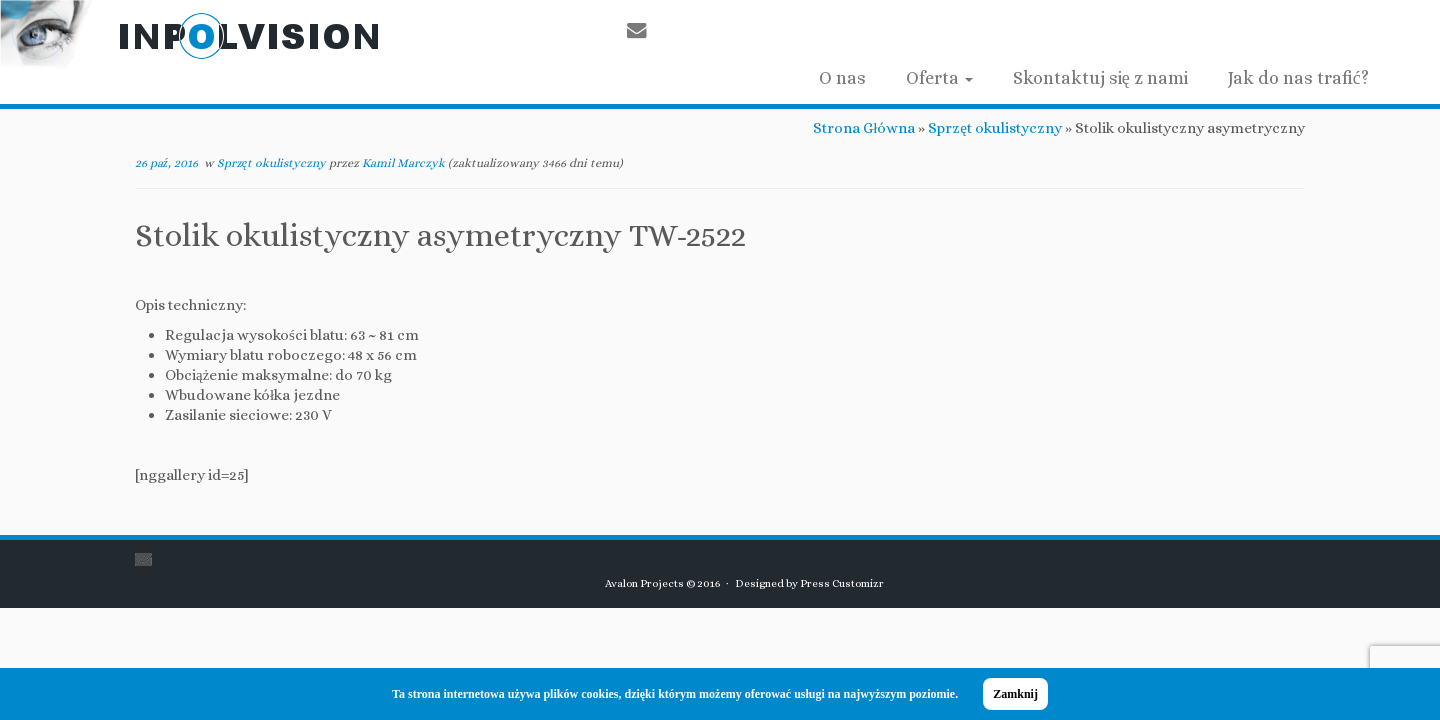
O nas (842, 78)
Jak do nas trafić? (1298, 78)
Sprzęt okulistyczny (995, 128)
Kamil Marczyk (403, 163)
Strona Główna (864, 128)
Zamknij (1015, 694)
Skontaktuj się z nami (1100, 78)
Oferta (939, 78)
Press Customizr (842, 583)
